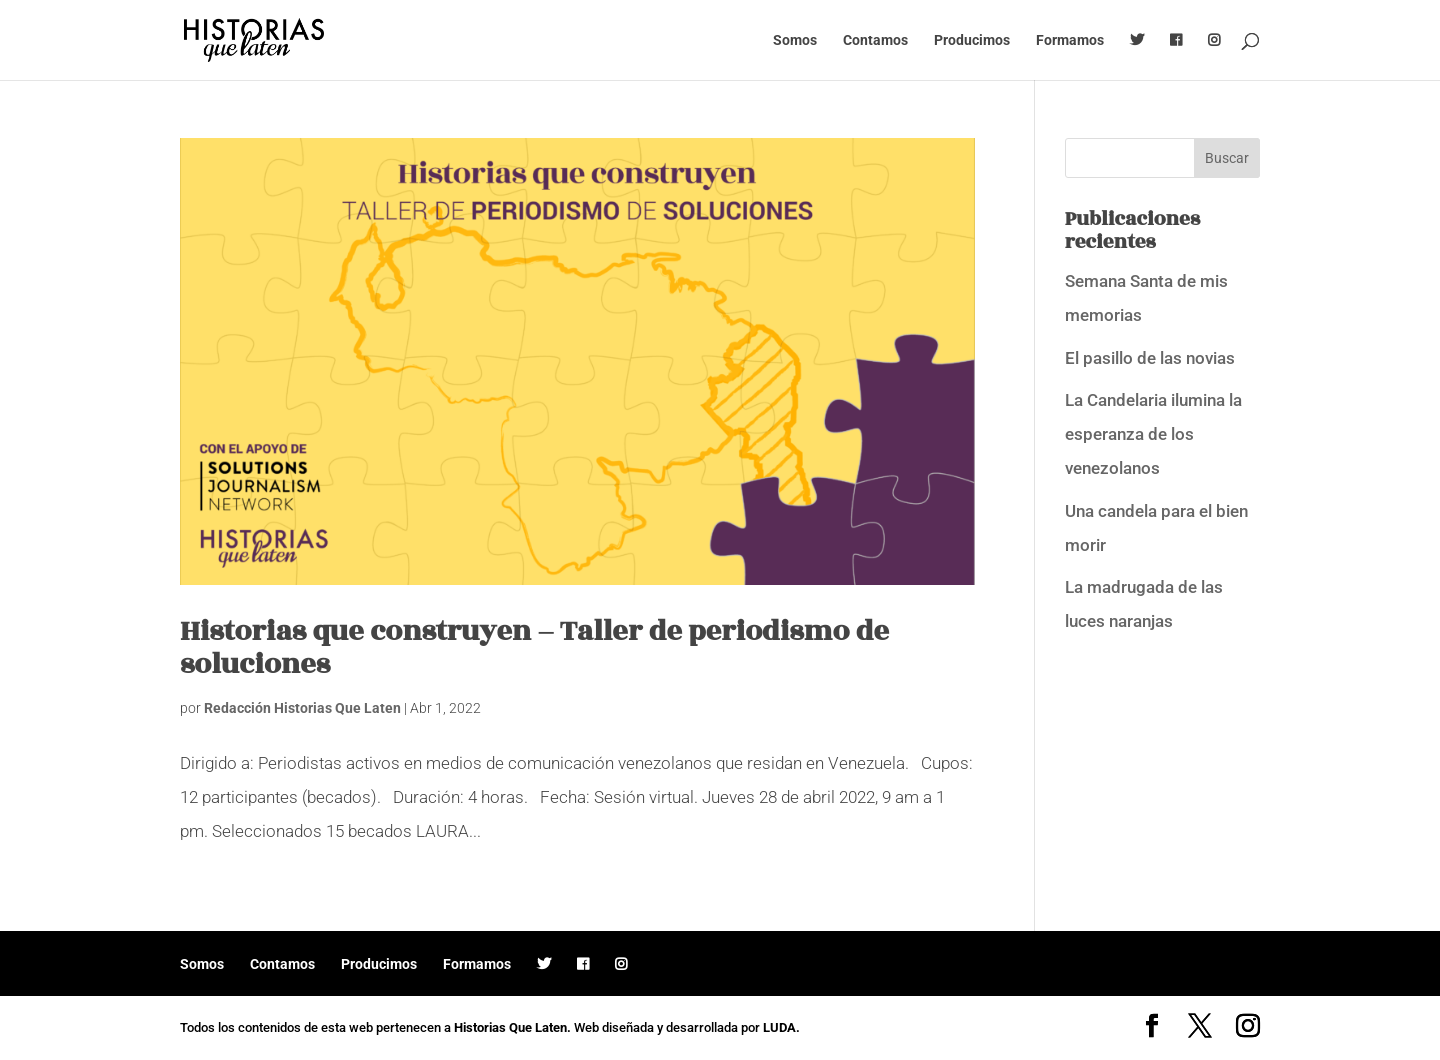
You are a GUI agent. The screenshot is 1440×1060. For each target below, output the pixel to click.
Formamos (1070, 40)
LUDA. (781, 1027)
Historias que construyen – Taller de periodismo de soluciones (534, 648)
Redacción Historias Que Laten (302, 708)
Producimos (972, 40)
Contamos (875, 40)
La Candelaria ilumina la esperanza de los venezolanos (1153, 434)
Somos (795, 40)
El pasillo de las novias (1150, 358)
